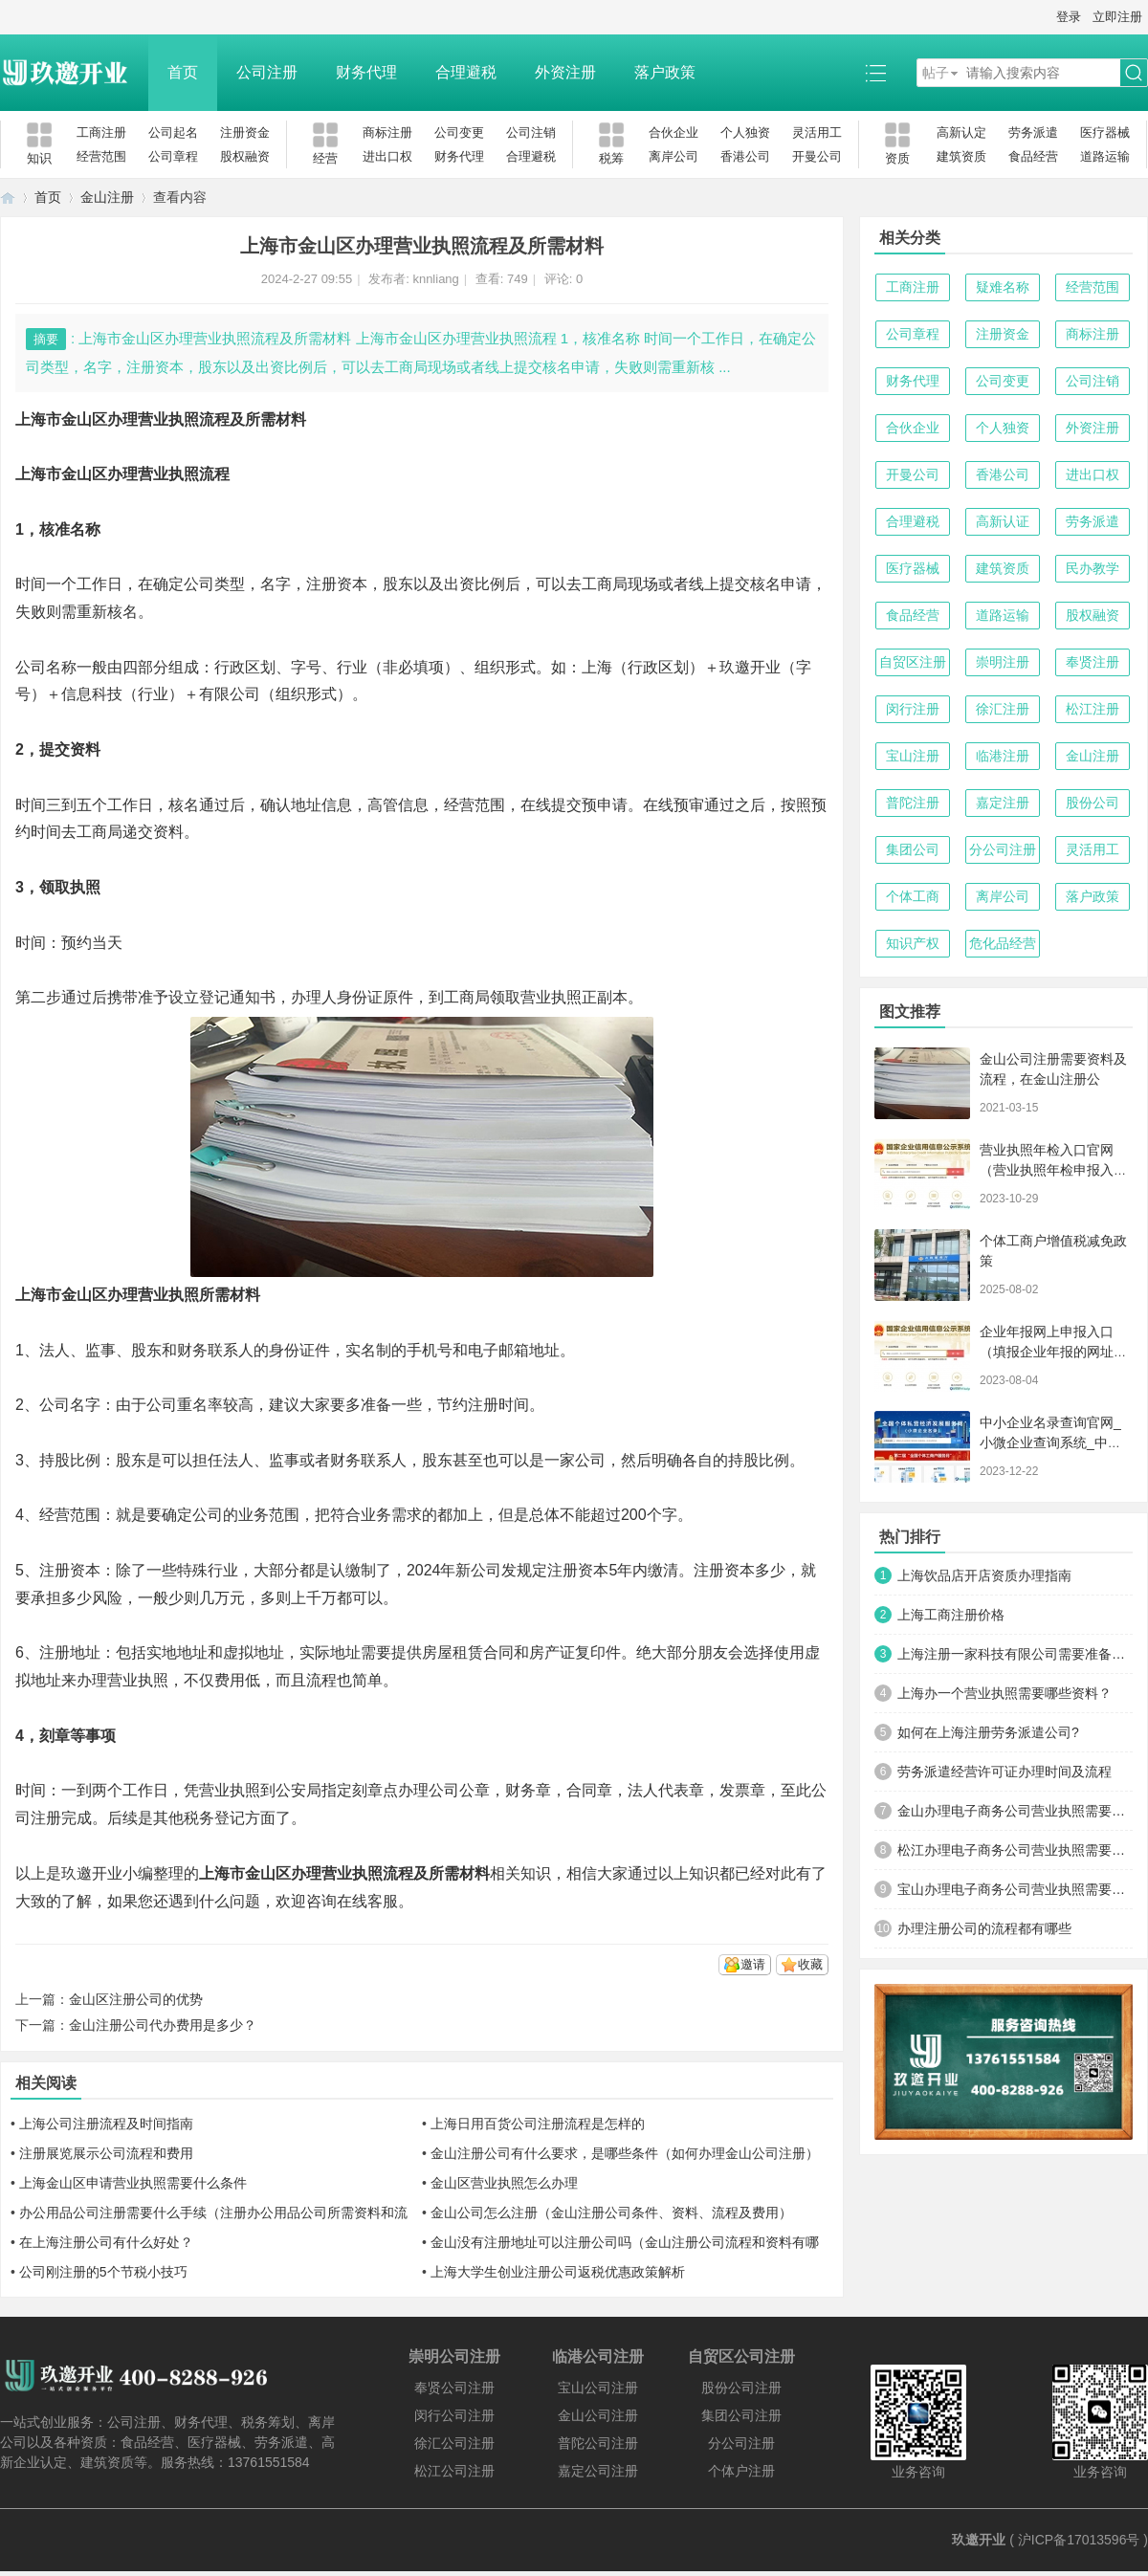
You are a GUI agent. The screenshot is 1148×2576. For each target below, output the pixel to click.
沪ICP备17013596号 (1079, 2539)
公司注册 (267, 72)
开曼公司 (817, 156)
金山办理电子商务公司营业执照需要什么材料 (1015, 1810)
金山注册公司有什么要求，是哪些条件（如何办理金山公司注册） (624, 2153)
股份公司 (1092, 802)
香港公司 (745, 156)
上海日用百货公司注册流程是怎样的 (537, 2123)
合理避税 (466, 72)
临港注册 (1002, 755)
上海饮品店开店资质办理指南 (984, 1575)
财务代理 (366, 72)
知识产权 (912, 943)
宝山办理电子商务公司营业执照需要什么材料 (1015, 1889)
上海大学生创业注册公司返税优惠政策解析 (557, 2271)
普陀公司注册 (598, 2443)
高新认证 (1002, 521)
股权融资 (245, 156)
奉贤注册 (1092, 662)
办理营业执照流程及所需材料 (390, 1873)
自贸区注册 (912, 662)
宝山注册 (912, 755)
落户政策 (664, 72)
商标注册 (387, 132)
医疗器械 (1105, 132)
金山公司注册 (598, 2415)
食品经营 (1033, 156)
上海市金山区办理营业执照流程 (122, 474)
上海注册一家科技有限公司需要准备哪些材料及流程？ (1015, 1654)
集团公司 (912, 849)
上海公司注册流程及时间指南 (106, 2123)
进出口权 (387, 156)
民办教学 (1092, 568)
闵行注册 (912, 708)
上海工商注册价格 (950, 1614)
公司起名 (173, 132)
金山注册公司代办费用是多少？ (162, 2025)
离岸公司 (673, 156)
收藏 (810, 1964)
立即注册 (1117, 17)
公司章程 (173, 156)
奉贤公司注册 (454, 2387)
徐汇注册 (1002, 708)
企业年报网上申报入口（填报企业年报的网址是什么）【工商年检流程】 (1053, 1351)
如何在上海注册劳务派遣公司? (988, 1732)
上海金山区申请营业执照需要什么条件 (133, 2183)
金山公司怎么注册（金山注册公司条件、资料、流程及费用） (611, 2212)
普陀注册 (912, 802)
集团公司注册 (741, 2415)
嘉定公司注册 (598, 2470)
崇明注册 (1002, 662)
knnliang (435, 279)
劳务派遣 (1033, 132)
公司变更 (459, 132)
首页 (182, 72)
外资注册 (565, 72)
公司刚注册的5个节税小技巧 (103, 2271)
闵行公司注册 (454, 2415)
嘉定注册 (1002, 802)
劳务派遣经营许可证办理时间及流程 (1004, 1771)
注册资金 (245, 132)
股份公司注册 (741, 2387)
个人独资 (745, 132)
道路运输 (1105, 156)
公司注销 (531, 132)
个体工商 (912, 896)
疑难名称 (1002, 287)
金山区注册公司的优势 (136, 1999)
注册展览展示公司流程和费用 (106, 2153)
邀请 (752, 1964)
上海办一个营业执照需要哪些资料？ (1004, 1693)
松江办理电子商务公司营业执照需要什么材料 (1015, 1850)
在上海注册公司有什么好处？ (106, 2242)
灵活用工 (817, 132)
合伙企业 (673, 132)
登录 (1068, 17)
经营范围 (101, 156)
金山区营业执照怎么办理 (504, 2183)
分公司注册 (1002, 849)
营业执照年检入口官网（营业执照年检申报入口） (1047, 1170)
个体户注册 (741, 2470)
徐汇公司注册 (454, 2443)
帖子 (935, 72)
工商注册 (101, 132)
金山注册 (107, 197)
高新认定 (961, 132)
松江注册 (1092, 708)
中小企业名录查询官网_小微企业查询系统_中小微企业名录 (1050, 1442)
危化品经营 (1002, 943)
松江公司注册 (454, 2470)
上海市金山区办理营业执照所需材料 (137, 1295)
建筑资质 (961, 156)
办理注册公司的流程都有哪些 (984, 1928)
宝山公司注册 (598, 2387)
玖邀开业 (978, 2539)
